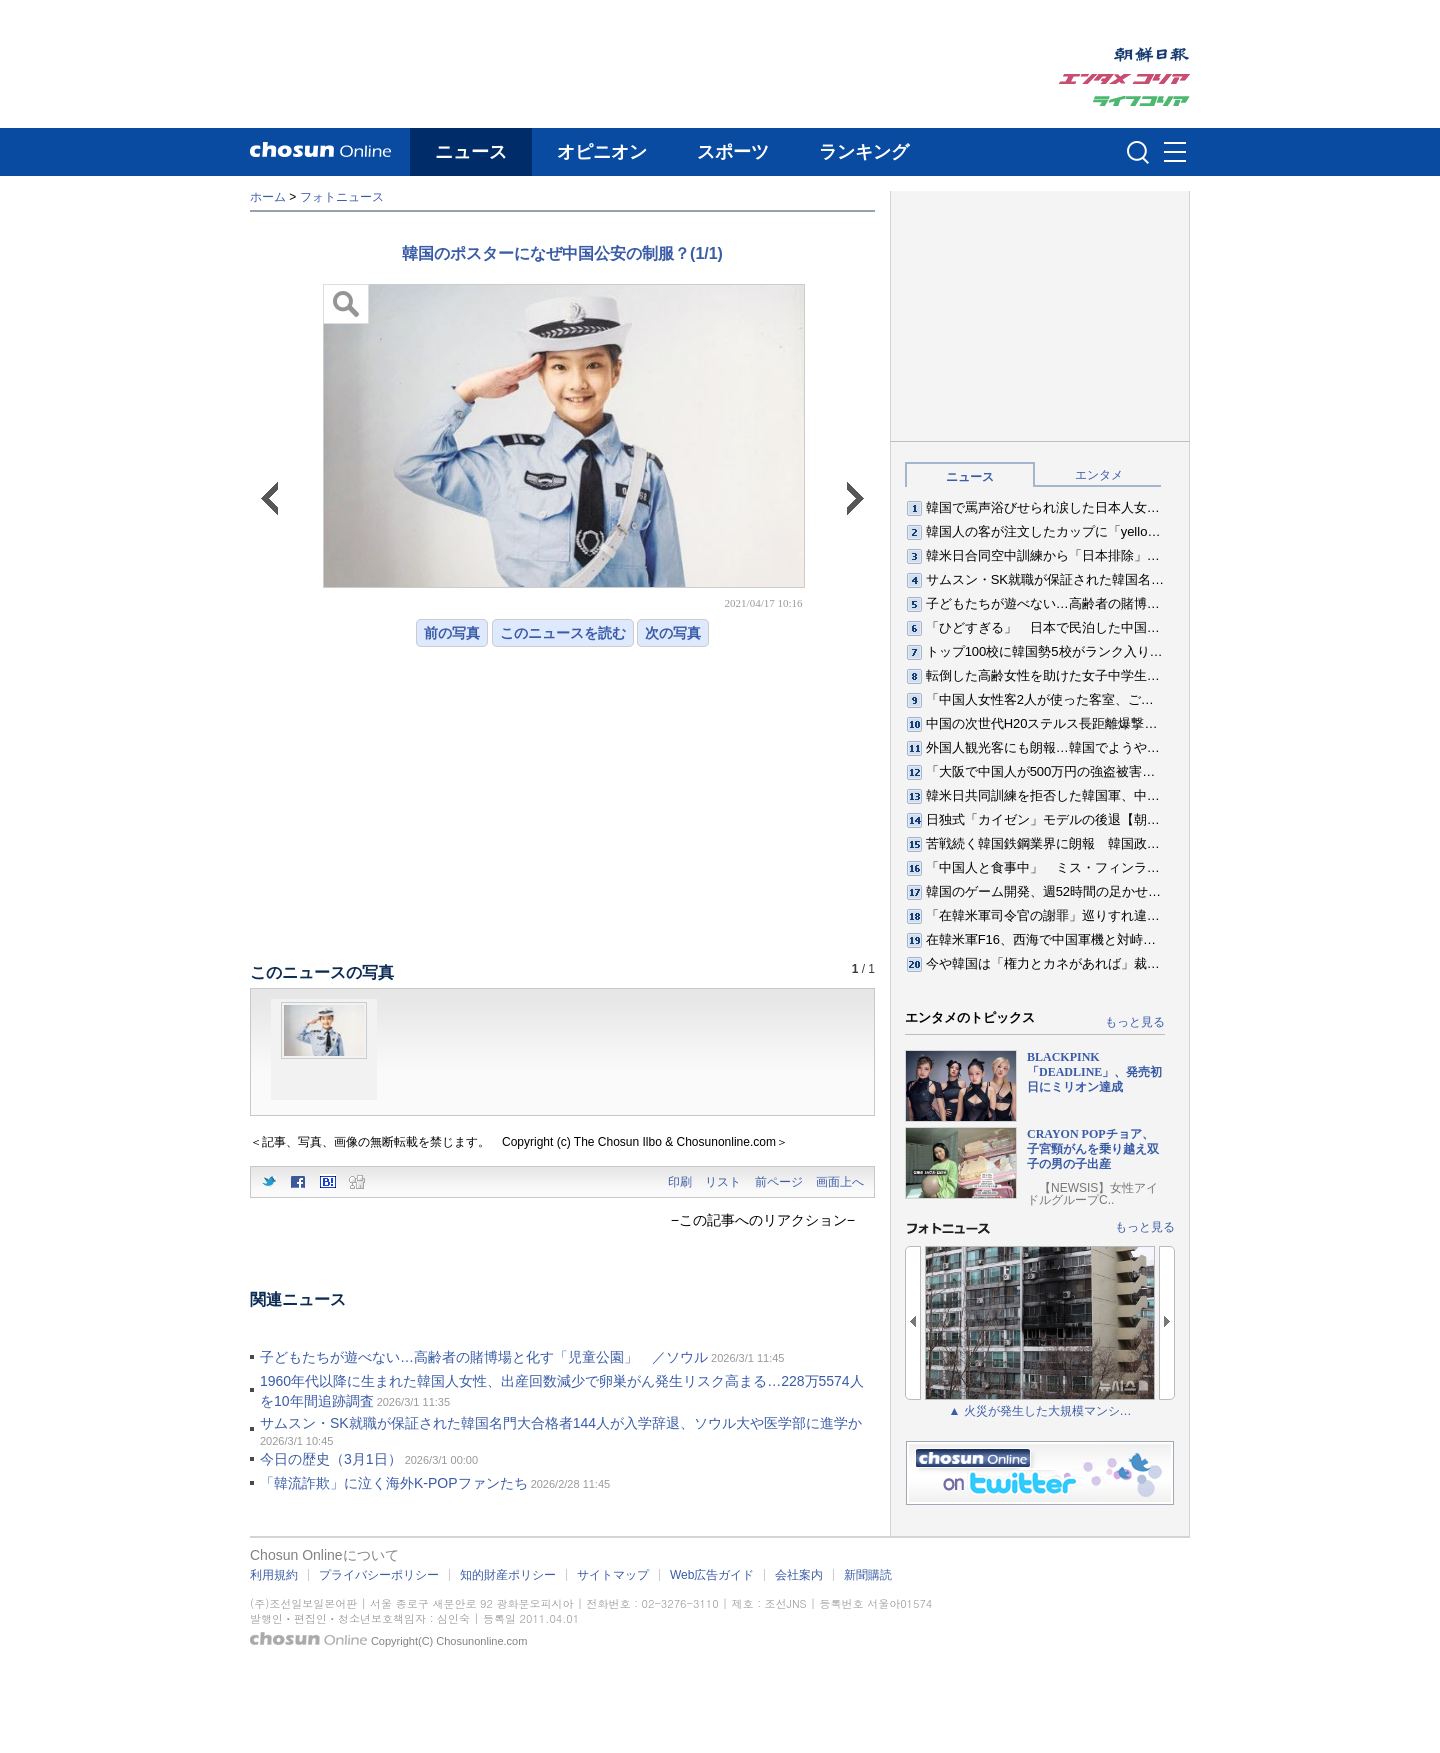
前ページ (779, 1182)
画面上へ (840, 1182)
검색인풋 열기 (1138, 152)
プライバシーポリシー (379, 1575)
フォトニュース (342, 197)
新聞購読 (868, 1575)
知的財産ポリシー (508, 1575)
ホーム (268, 197)
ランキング (864, 152)
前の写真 (452, 633)
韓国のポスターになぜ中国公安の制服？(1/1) (562, 253)
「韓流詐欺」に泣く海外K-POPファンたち (394, 1483)
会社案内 (799, 1575)
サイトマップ (613, 1575)
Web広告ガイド (712, 1575)
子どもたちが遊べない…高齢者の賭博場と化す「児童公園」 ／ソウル (484, 1357)
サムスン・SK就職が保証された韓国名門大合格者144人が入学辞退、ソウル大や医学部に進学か (561, 1423)
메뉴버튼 (1175, 153)
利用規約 (274, 1575)
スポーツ (733, 152)
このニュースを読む (563, 633)
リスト (723, 1182)
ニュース (471, 152)
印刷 (680, 1182)
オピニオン (602, 152)
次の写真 (673, 633)
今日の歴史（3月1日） (331, 1459)
